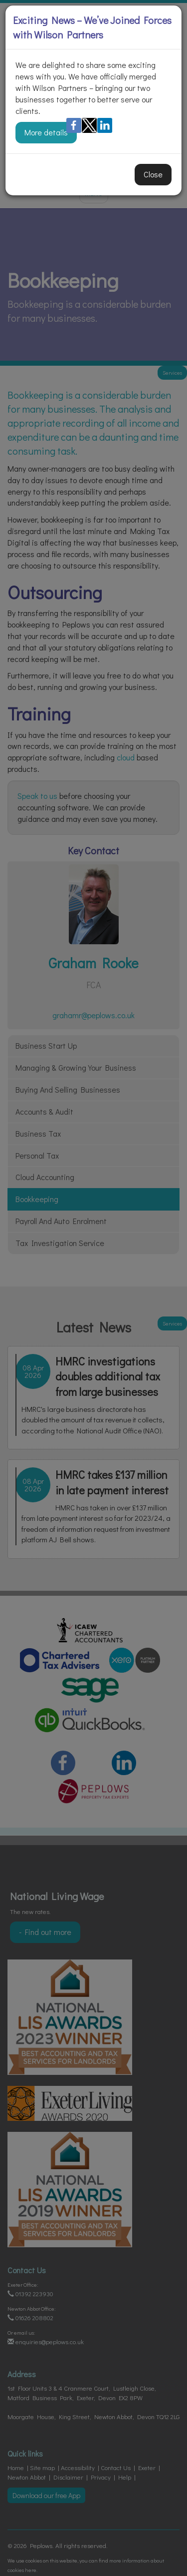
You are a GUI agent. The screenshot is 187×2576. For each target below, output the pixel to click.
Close (153, 174)
